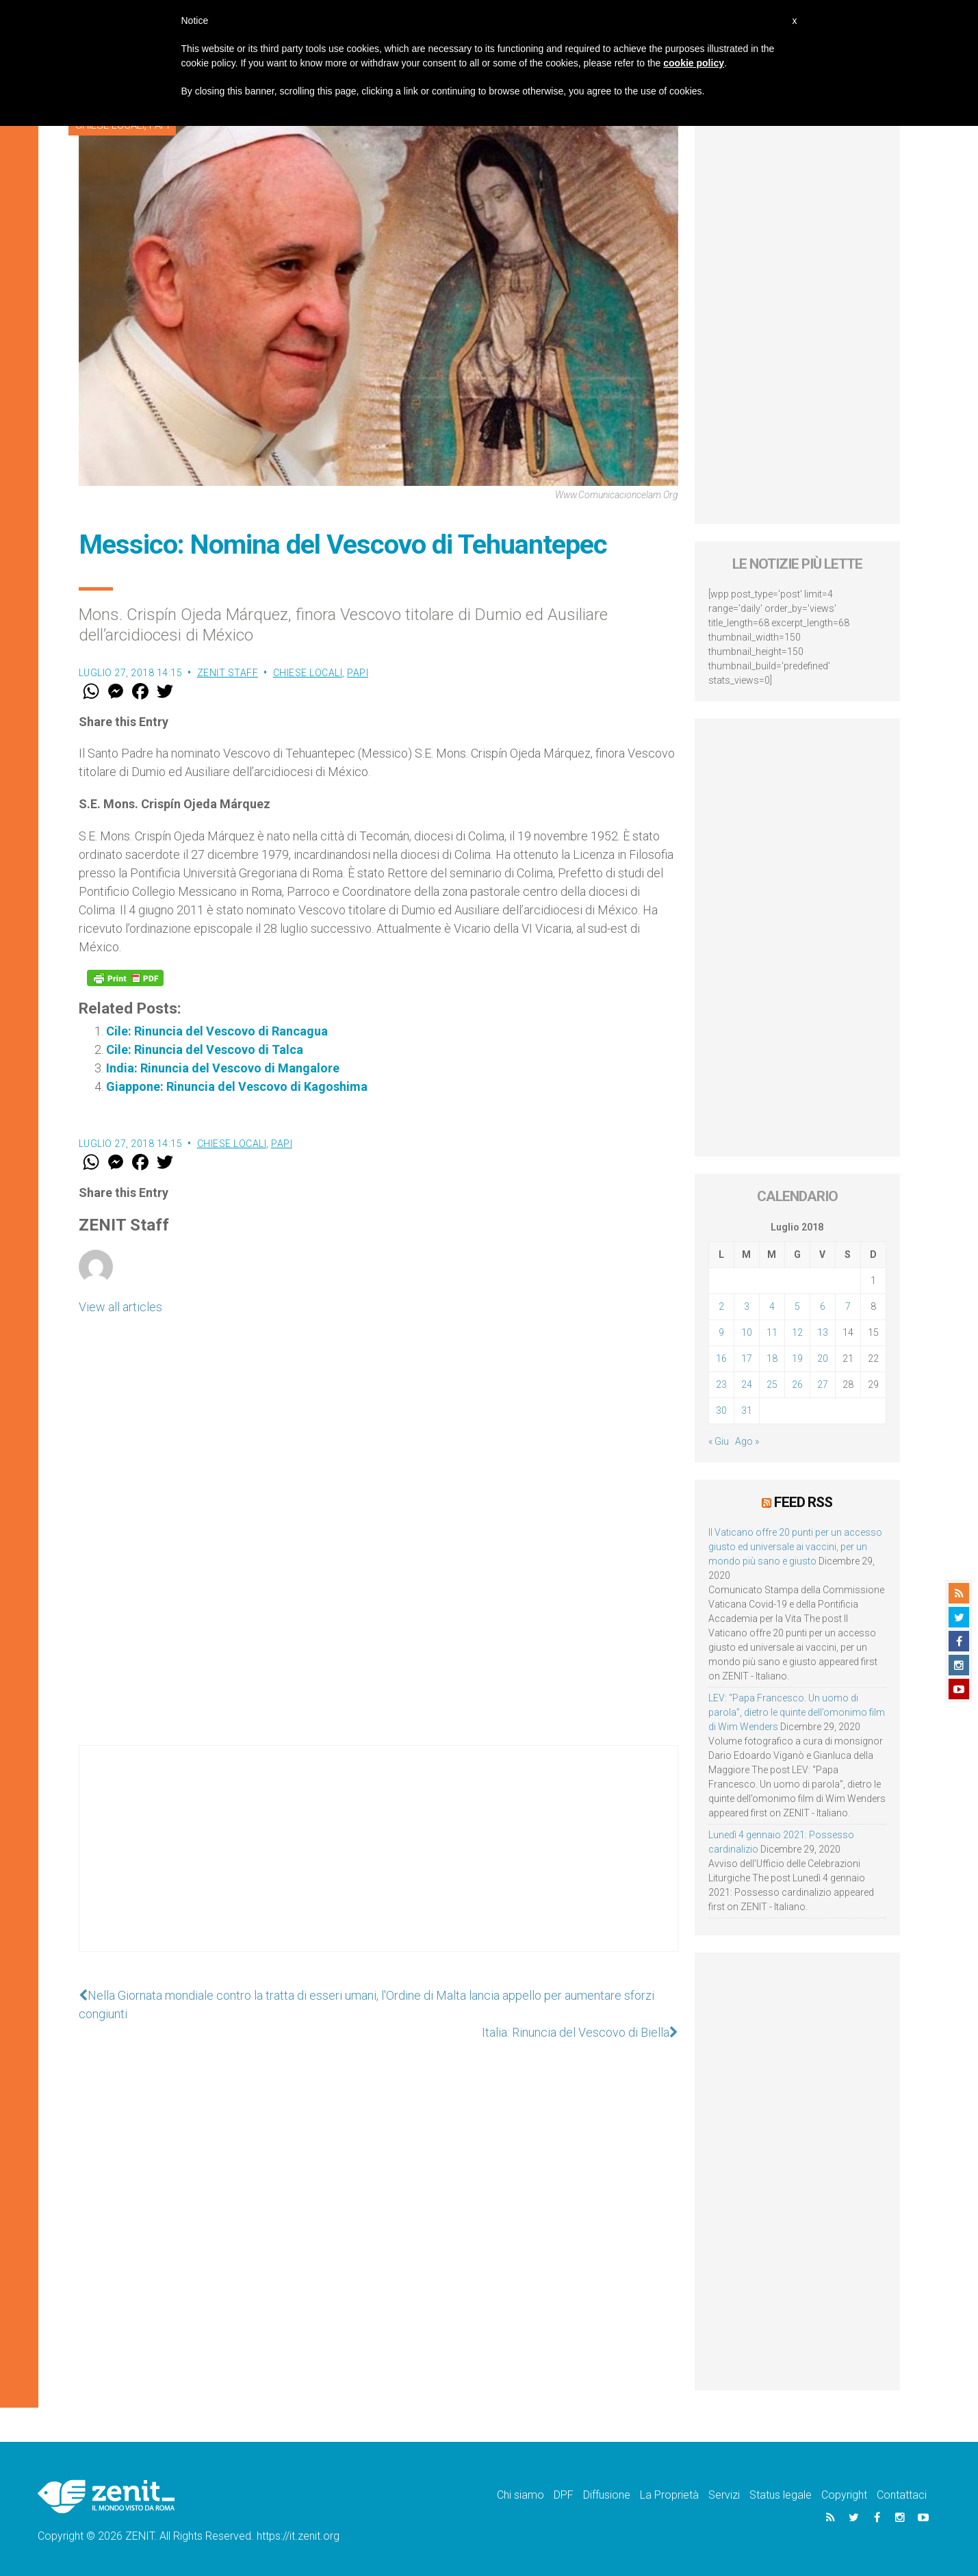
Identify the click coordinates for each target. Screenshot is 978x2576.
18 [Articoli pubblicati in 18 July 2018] (772, 1358)
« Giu (718, 1441)
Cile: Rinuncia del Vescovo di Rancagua (217, 1031)
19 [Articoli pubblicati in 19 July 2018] (797, 1358)
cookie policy (693, 62)
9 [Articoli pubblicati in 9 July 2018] (721, 1332)
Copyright (844, 2494)
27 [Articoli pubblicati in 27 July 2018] (822, 1384)
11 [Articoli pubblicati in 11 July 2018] (772, 1332)
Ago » (747, 1441)
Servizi (724, 2494)
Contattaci (902, 2494)
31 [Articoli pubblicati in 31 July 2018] (746, 1410)
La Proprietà (669, 2494)
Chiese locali (308, 672)
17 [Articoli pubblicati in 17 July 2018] (746, 1358)
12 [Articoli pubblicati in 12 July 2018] (797, 1332)
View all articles (120, 1307)
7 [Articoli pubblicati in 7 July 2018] (848, 1306)
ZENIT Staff (228, 672)
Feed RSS (803, 1502)
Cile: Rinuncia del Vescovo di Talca (204, 1049)
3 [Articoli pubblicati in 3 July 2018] (746, 1306)
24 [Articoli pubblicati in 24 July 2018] (746, 1384)
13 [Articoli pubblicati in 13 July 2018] (822, 1332)
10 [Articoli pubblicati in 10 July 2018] (746, 1332)
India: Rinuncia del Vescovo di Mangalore (222, 1068)
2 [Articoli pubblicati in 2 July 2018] (721, 1306)
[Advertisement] (378, 1862)
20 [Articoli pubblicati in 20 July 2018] (822, 1358)
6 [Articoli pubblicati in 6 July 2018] (822, 1306)
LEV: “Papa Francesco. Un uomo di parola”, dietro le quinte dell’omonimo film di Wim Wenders (796, 1712)
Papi (357, 672)
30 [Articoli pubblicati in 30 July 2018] (721, 1410)
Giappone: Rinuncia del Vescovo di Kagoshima (237, 1086)
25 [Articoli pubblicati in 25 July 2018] (772, 1384)
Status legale (780, 2494)
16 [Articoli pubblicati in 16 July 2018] (721, 1358)
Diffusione (606, 2494)
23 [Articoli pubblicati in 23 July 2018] (721, 1384)
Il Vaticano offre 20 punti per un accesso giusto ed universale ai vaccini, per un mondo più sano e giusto (795, 1547)
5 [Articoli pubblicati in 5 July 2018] (797, 1306)
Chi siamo (520, 2494)
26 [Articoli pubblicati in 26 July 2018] (797, 1384)
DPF (564, 2494)
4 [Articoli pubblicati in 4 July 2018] (772, 1306)
